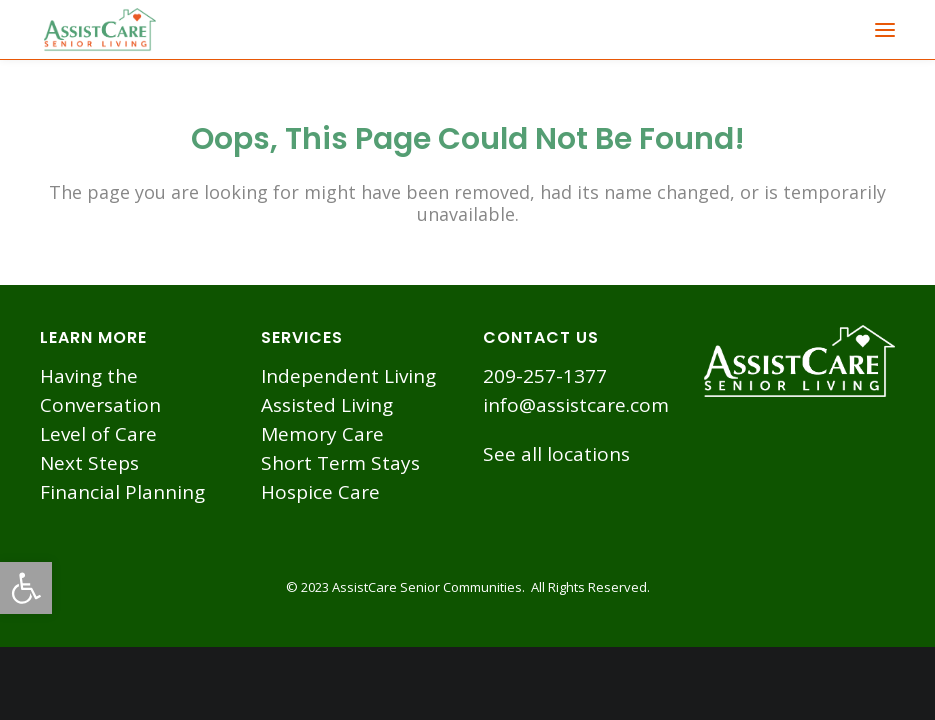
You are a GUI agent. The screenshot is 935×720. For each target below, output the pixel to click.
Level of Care (98, 434)
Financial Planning (122, 492)
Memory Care (322, 434)
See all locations (556, 454)
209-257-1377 (545, 376)
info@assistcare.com (576, 405)
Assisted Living (327, 405)
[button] (26, 588)
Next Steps (89, 463)
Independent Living (348, 376)
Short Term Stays (340, 463)
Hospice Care (320, 492)
